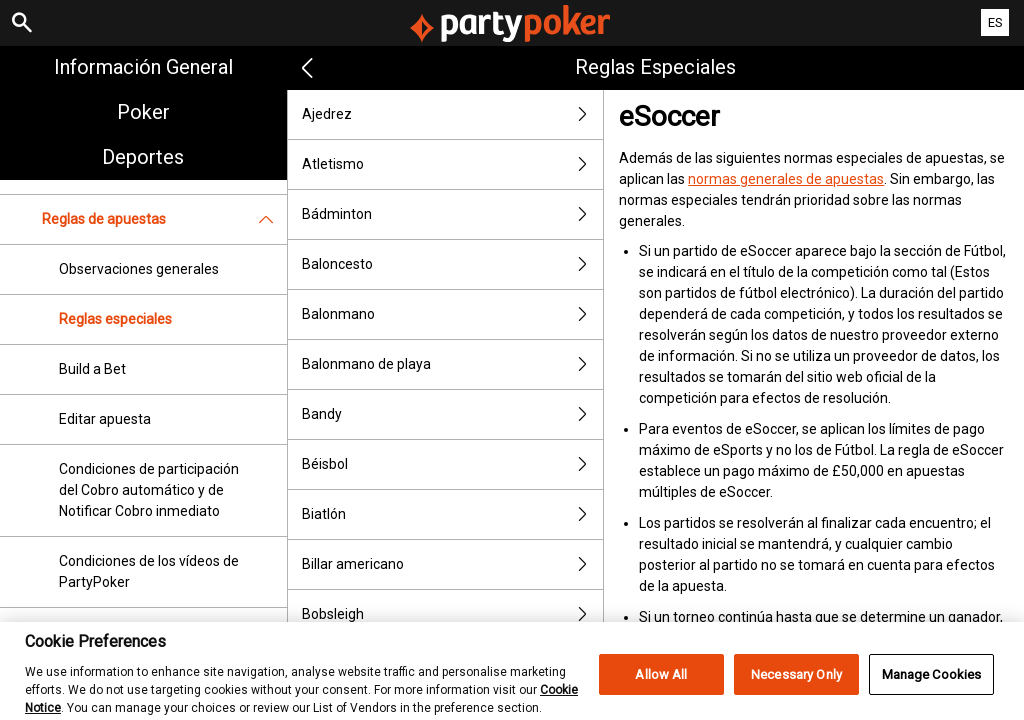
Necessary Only (796, 686)
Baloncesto (453, 264)
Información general (143, 67)
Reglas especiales (115, 319)
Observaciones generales (139, 269)
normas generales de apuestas (786, 179)
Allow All (661, 686)
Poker (143, 112)
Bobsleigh (453, 614)
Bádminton (453, 214)
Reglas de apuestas (164, 219)
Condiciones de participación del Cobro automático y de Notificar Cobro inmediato (149, 490)
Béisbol (453, 464)
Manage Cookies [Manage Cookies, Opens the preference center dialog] (932, 686)
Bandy (453, 414)
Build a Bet (92, 369)
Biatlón (453, 514)
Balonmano (453, 314)
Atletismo (453, 164)
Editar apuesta (105, 419)
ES (995, 22)
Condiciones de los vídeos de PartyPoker (149, 571)
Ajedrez (453, 114)
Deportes (143, 157)
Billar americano (453, 564)
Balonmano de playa (453, 364)
